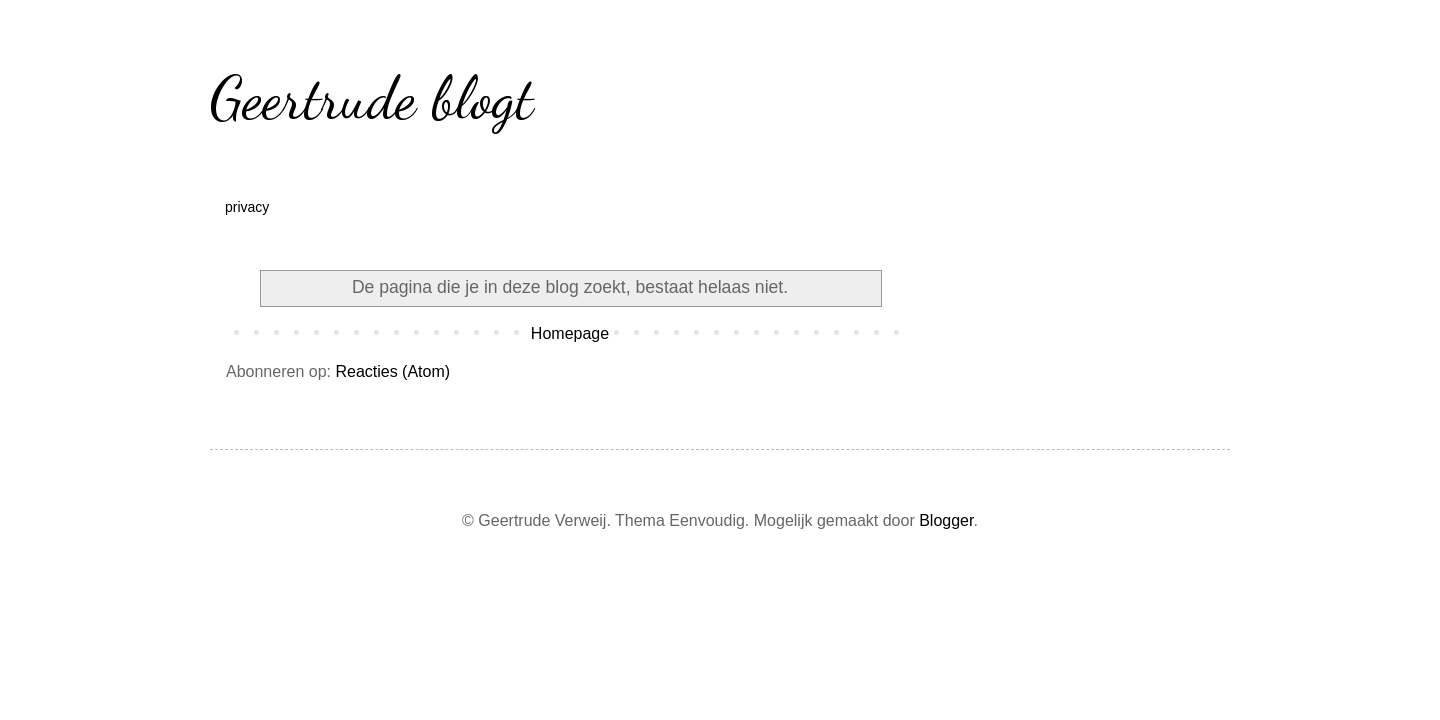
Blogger (946, 520)
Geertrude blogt (371, 98)
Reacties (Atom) (392, 371)
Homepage (570, 333)
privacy (247, 207)
